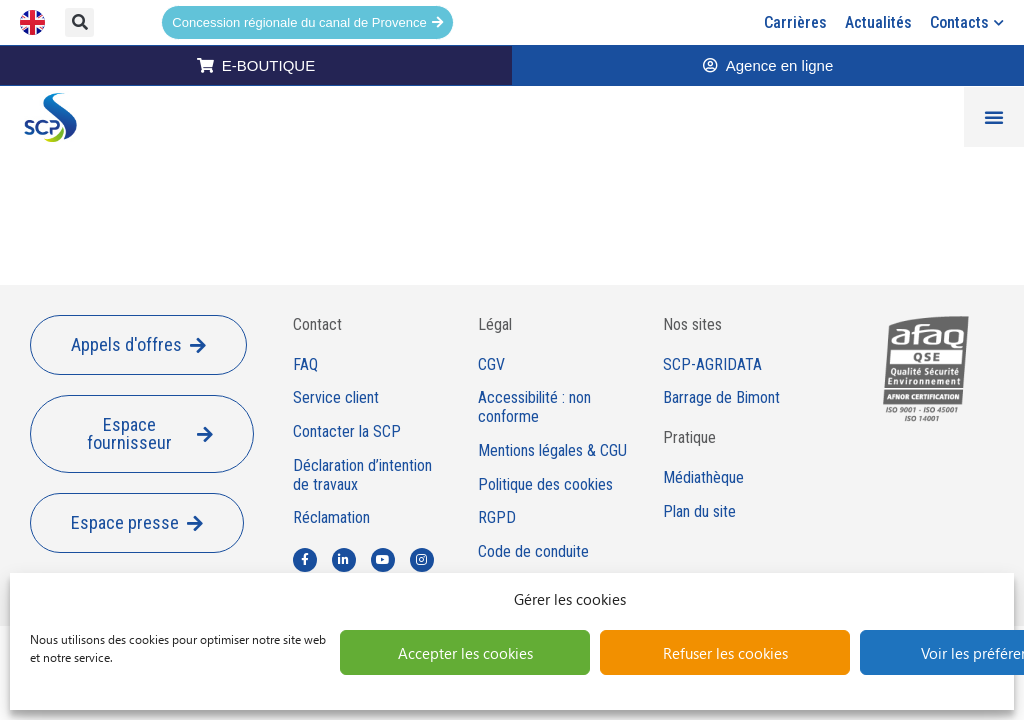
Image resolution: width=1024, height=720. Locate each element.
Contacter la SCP (347, 432)
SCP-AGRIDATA (712, 365)
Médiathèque (703, 478)
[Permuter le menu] (994, 117)
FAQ (305, 365)
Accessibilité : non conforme (534, 407)
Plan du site (699, 512)
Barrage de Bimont (721, 398)
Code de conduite (533, 552)
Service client (336, 398)
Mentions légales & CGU (552, 451)
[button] (79, 22)
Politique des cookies (545, 485)
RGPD (497, 518)
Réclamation (331, 518)
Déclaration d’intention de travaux (362, 475)
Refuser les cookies (725, 653)
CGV (491, 365)
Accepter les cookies (465, 653)
